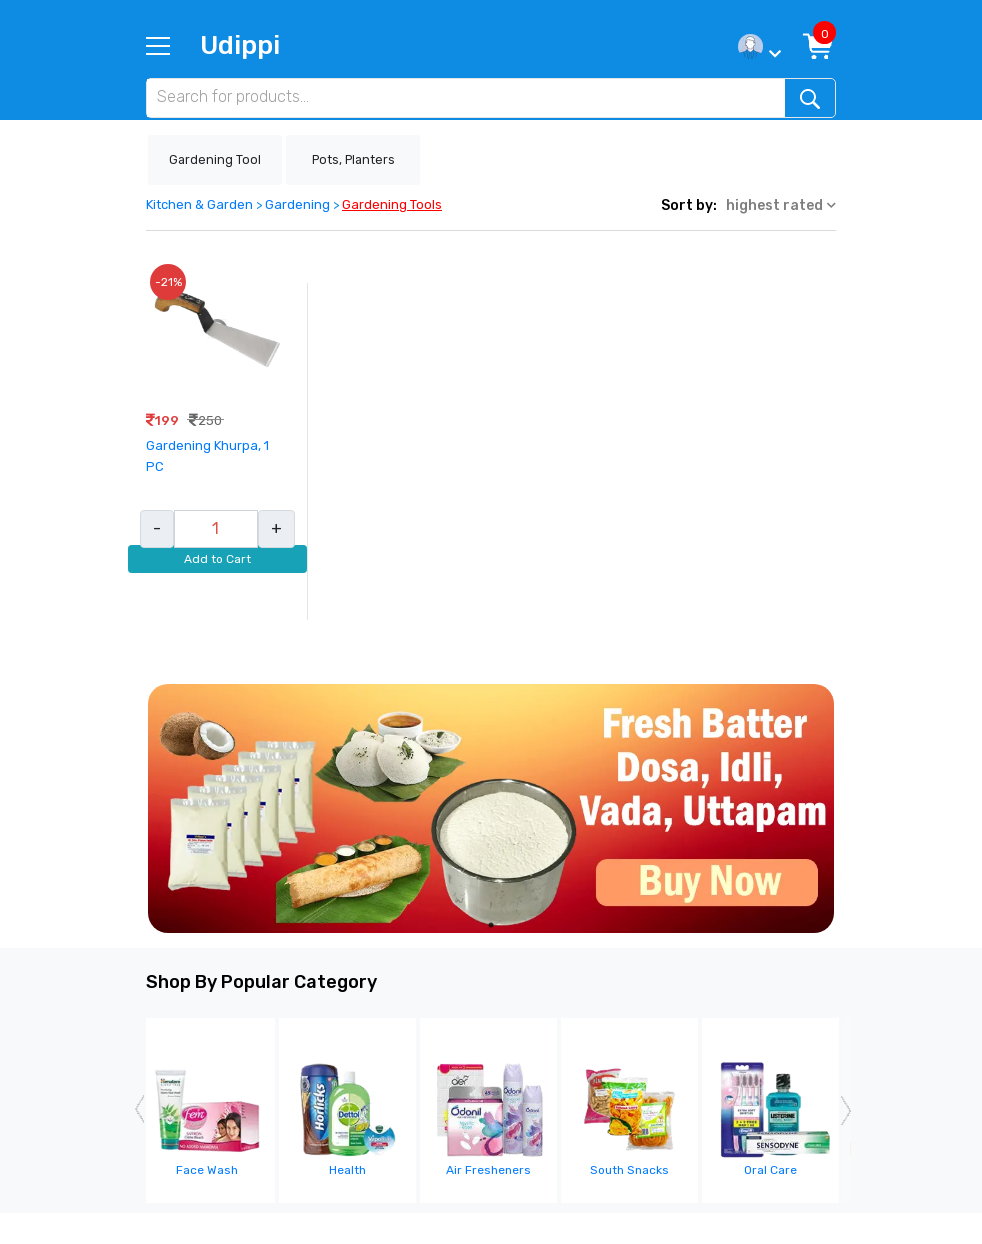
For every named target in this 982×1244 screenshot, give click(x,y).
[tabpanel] (491, 808)
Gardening (297, 204)
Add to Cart (217, 559)
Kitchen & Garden (199, 204)
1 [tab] (491, 925)
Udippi (240, 45)
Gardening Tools (392, 204)
